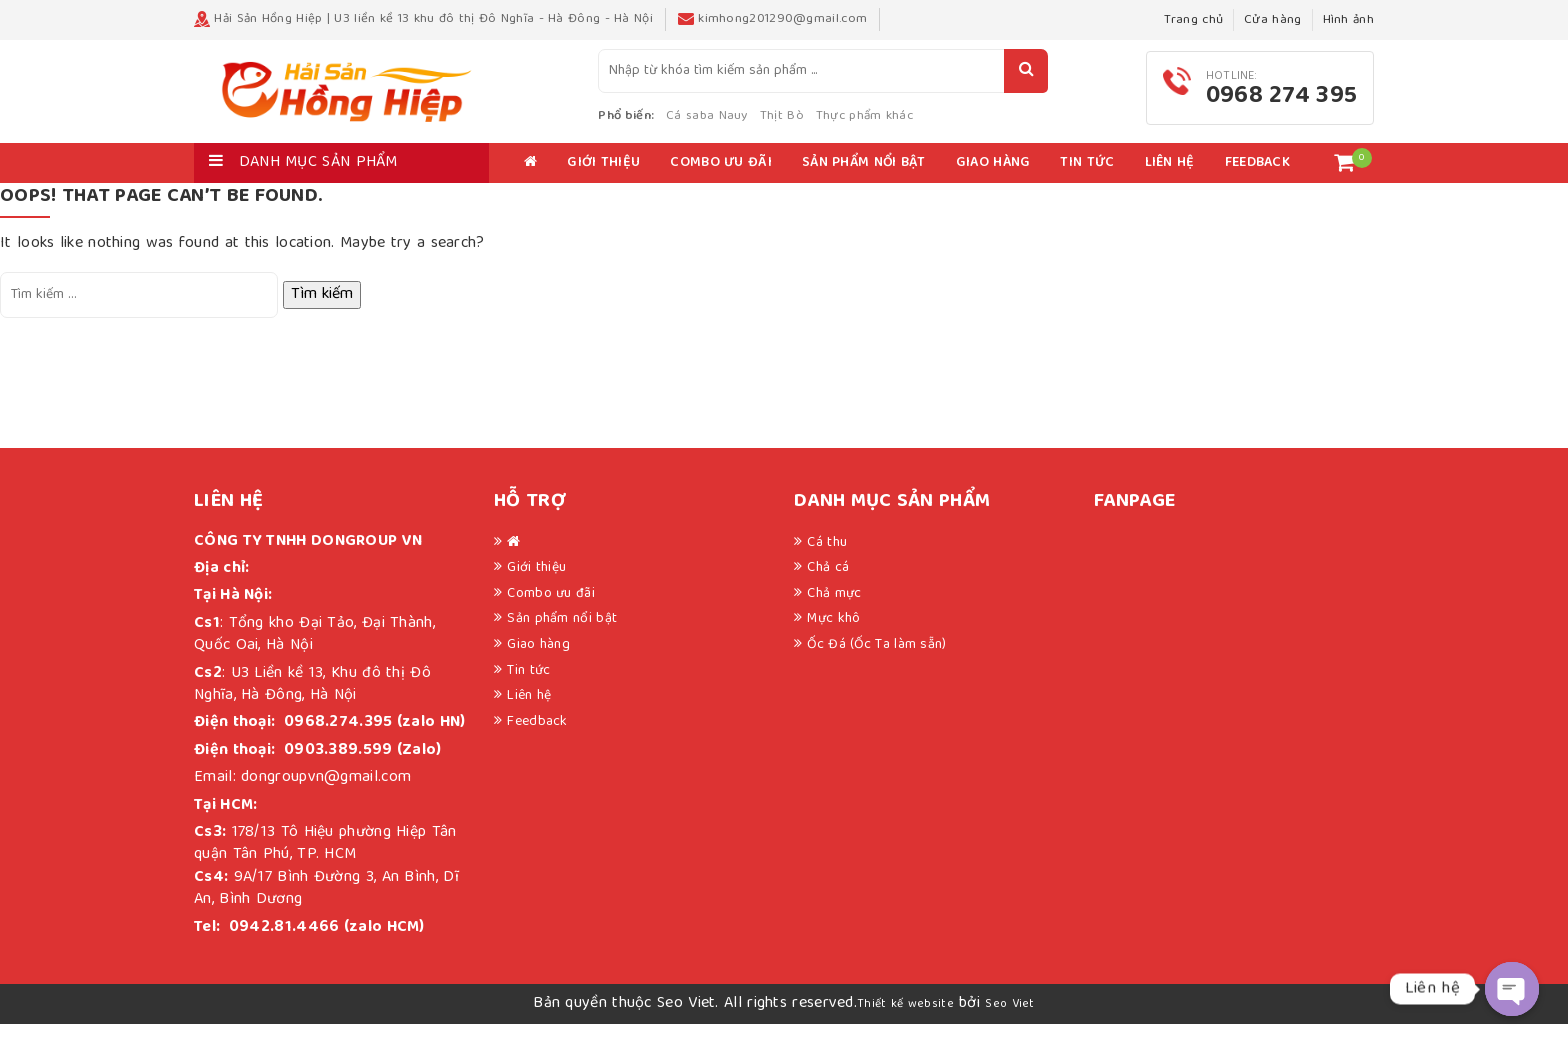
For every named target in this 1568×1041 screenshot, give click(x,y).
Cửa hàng (1272, 20)
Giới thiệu (603, 180)
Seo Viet (1009, 1020)
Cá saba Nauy (768, 124)
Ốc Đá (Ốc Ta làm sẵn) (876, 661)
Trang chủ (1193, 20)
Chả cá (828, 585)
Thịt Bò (842, 124)
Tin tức (1087, 180)
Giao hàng (993, 180)
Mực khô (833, 636)
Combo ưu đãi (721, 180)
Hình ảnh (1348, 20)
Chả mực (834, 610)
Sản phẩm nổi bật (864, 180)
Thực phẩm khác (925, 124)
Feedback (1257, 180)
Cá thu (827, 559)
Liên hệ (1170, 180)
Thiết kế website (905, 1020)
